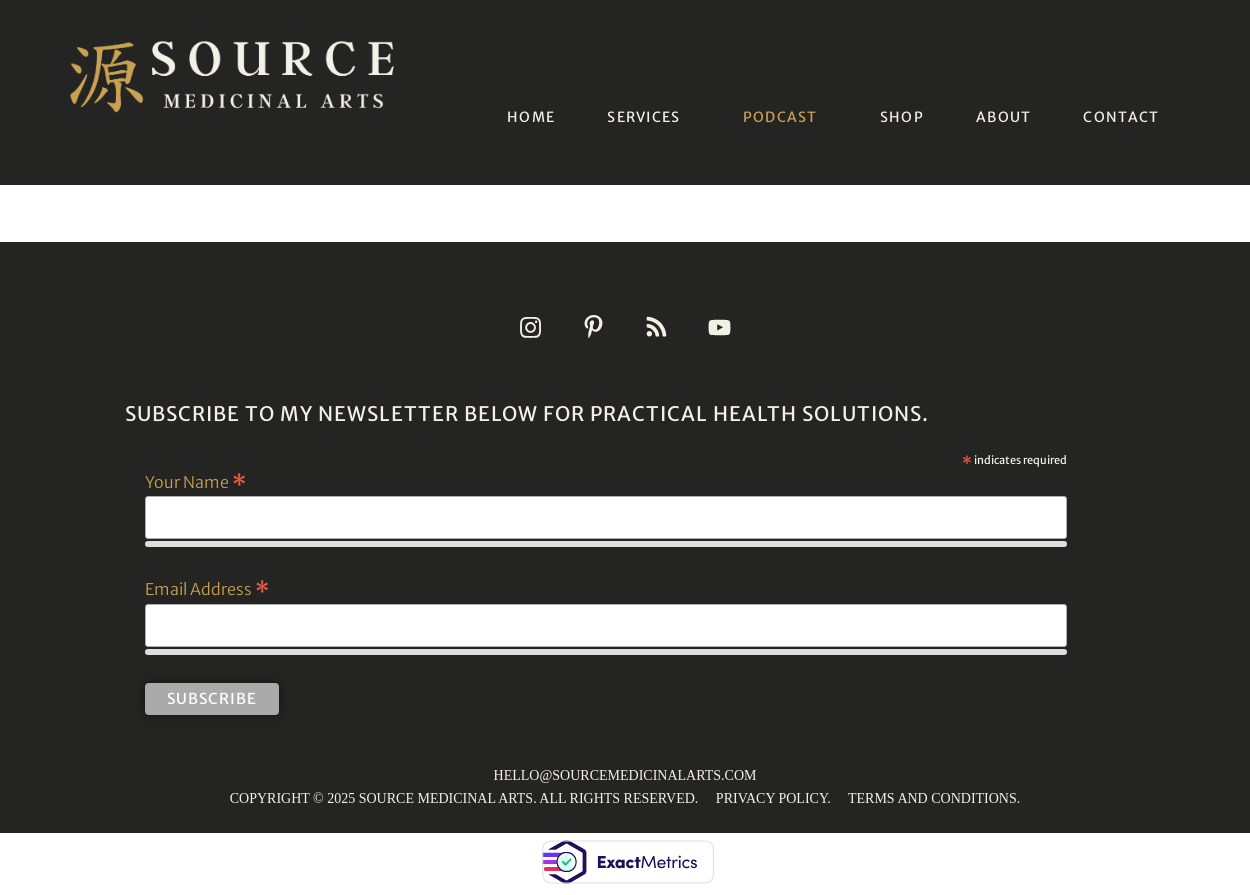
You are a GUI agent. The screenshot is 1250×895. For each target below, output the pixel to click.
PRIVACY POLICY (771, 798)
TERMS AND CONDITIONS (932, 798)
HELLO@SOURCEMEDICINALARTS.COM (625, 775)
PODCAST (780, 117)
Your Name (195, 481)
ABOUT (1004, 117)
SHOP (902, 117)
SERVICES (643, 117)
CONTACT (1121, 117)
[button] (648, 117)
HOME (531, 117)
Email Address (207, 588)
